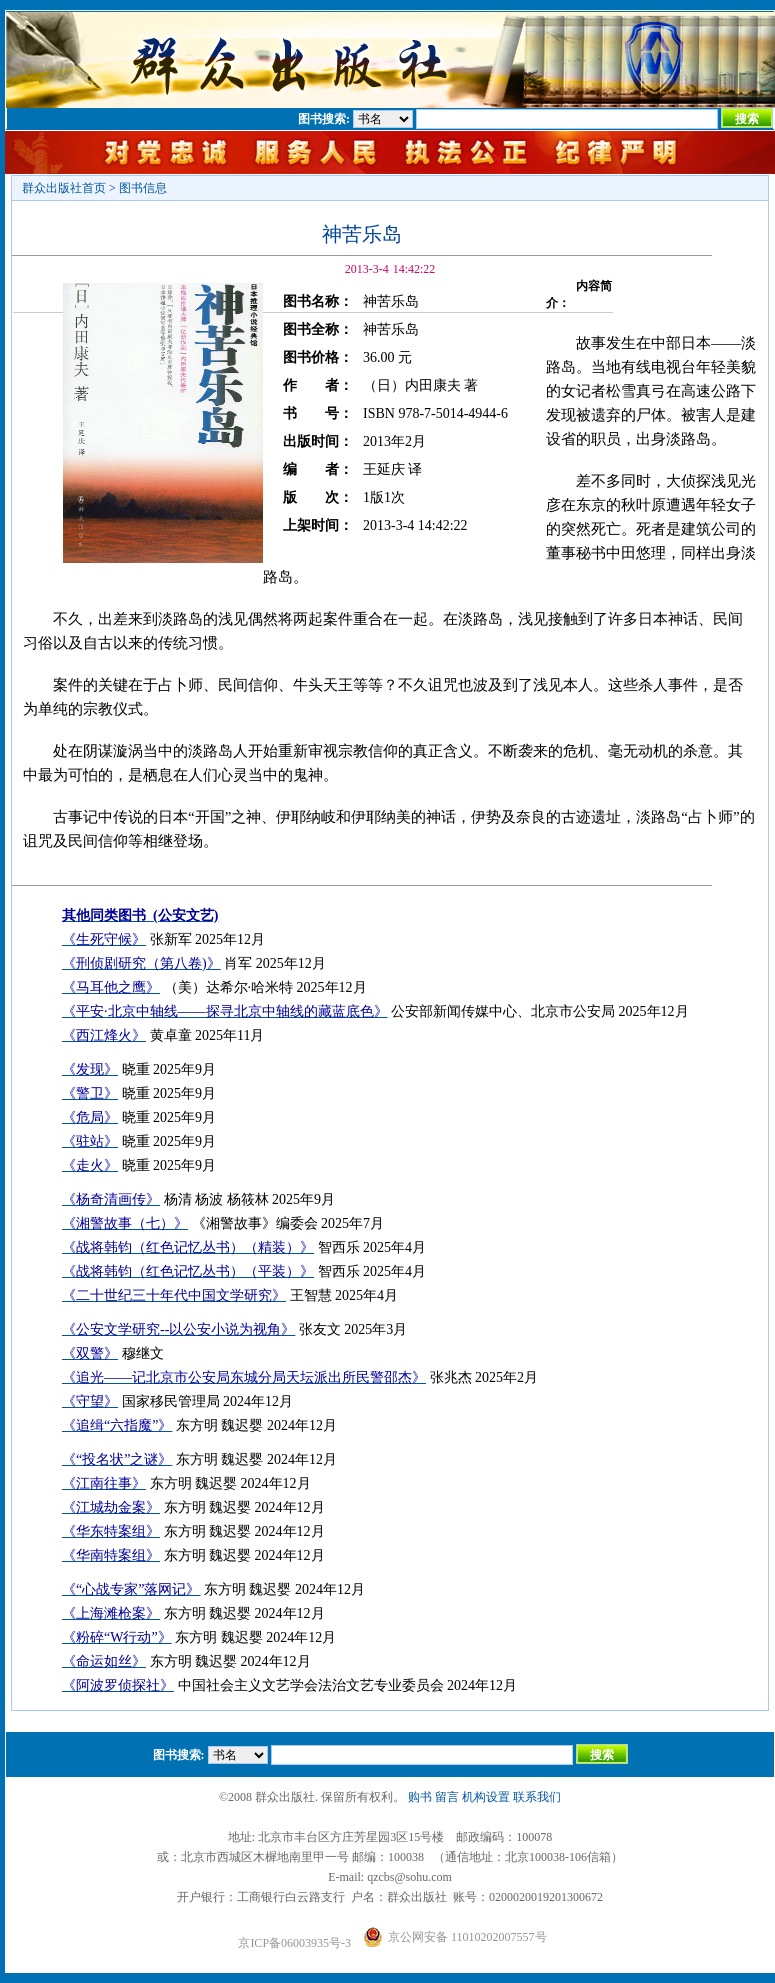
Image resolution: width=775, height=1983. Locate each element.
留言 (447, 1797)
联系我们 (537, 1797)
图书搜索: (324, 119)
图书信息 (143, 188)
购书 (420, 1797)
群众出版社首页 (64, 188)
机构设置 (486, 1797)
